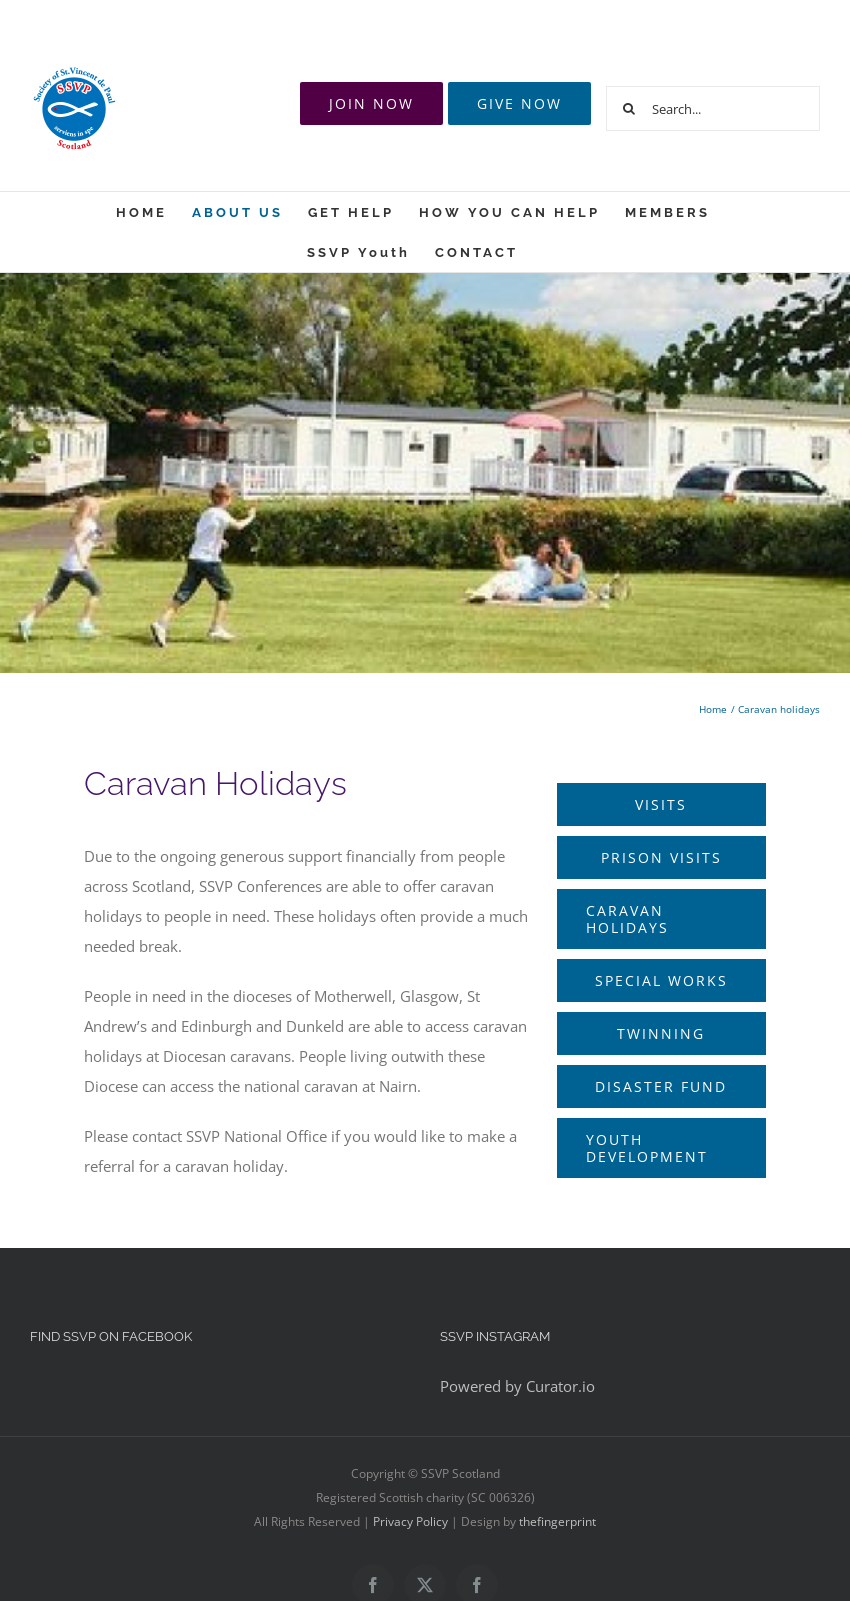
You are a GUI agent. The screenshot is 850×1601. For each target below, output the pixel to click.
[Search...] (713, 108)
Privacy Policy (410, 1521)
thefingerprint (557, 1521)
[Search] (628, 108)
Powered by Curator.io (517, 1386)
